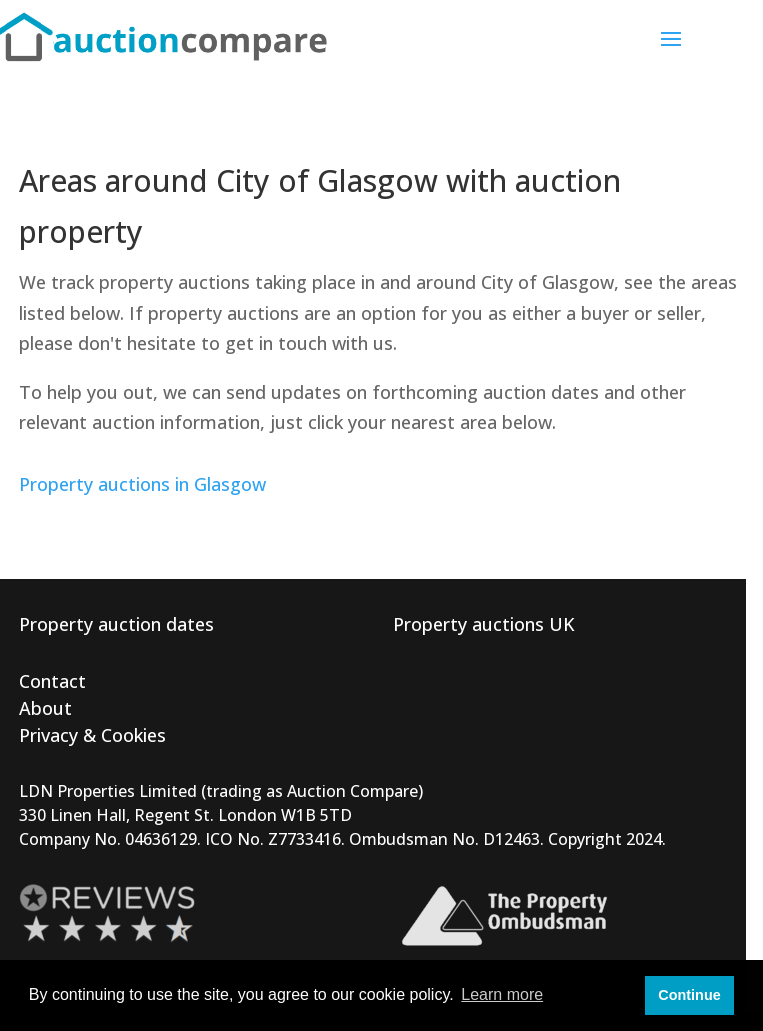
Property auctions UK (484, 624)
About (45, 708)
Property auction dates (116, 624)
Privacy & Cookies (92, 735)
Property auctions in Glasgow (142, 484)
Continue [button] (689, 995)
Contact (52, 681)
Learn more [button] (502, 994)
